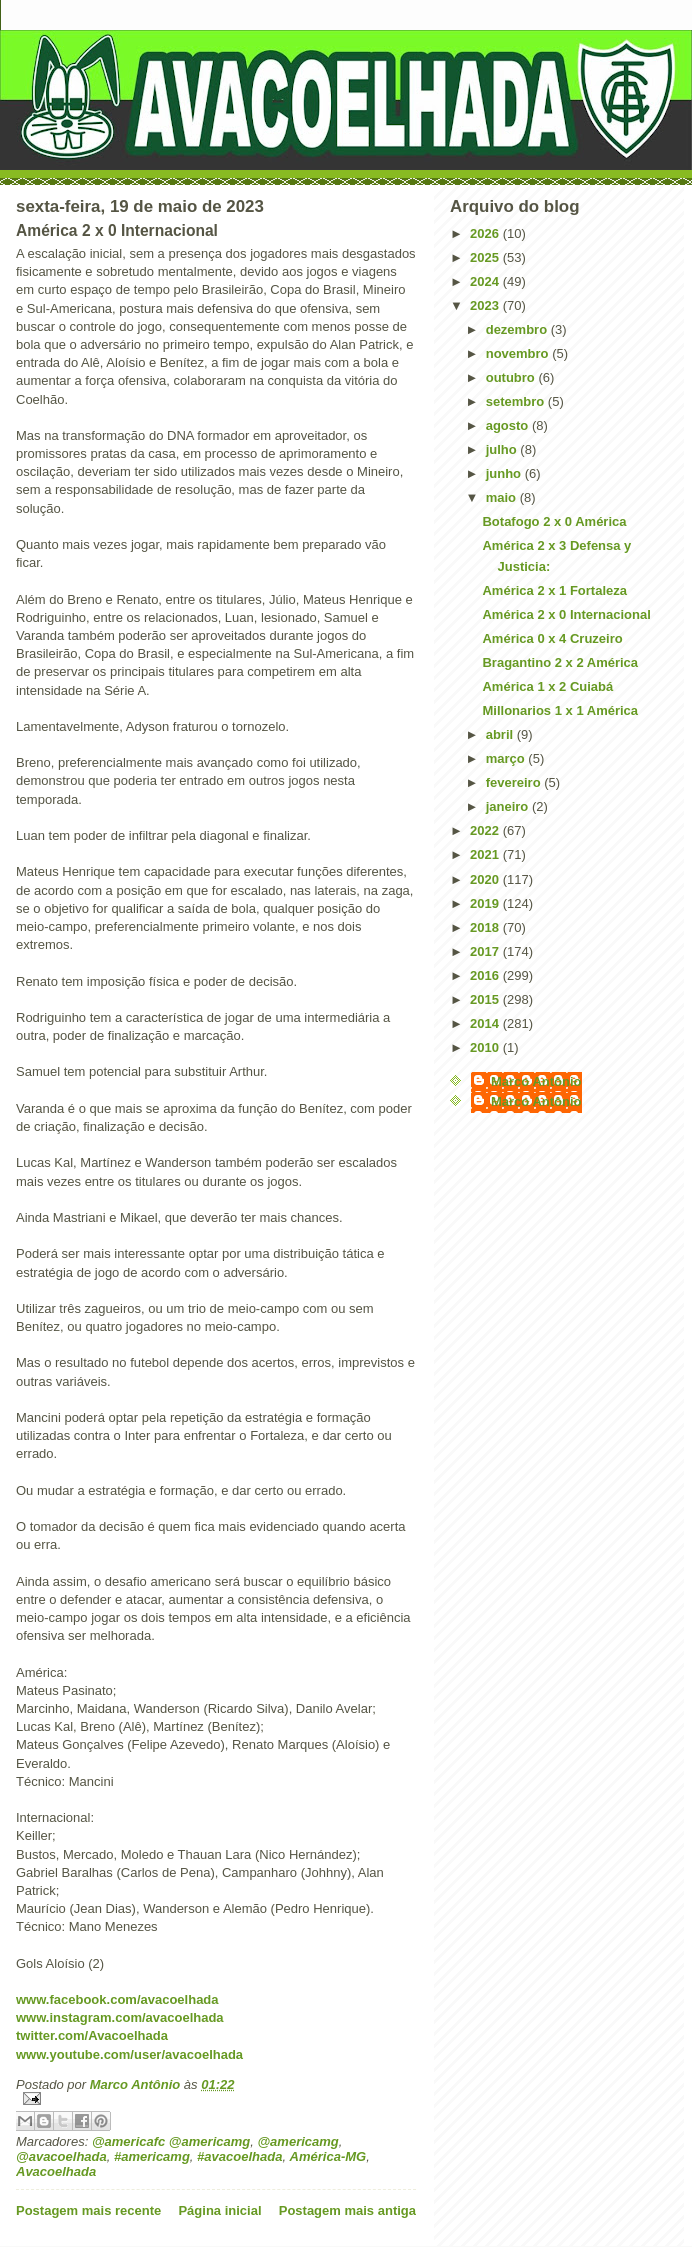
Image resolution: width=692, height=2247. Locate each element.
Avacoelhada (56, 2171)
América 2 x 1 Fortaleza (554, 590)
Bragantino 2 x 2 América (560, 662)
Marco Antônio (536, 1081)
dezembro (518, 329)
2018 (486, 927)
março (507, 758)
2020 (486, 879)
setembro (517, 401)
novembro (519, 353)
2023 (486, 305)
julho (503, 449)
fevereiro (515, 782)
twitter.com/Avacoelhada (92, 2035)
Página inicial (219, 2210)
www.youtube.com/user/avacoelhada (129, 2054)
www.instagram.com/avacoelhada (120, 2017)
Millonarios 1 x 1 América (560, 710)
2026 (486, 233)
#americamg (152, 2156)
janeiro (509, 806)
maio (503, 497)
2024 (486, 281)
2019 (486, 903)
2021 (486, 854)
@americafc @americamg (171, 2141)
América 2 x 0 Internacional (566, 614)
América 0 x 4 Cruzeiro (552, 638)
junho (505, 473)
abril (501, 734)
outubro (512, 377)
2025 (486, 257)
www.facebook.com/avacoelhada (117, 1999)
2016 (486, 975)
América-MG (328, 2156)
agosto (509, 425)
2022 (486, 830)
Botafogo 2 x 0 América (554, 521)
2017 (486, 951)
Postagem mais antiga (347, 2210)
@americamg (297, 2141)
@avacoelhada (61, 2156)
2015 (486, 999)
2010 (486, 1047)
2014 (486, 1023)
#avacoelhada (239, 2156)
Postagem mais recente (88, 2210)
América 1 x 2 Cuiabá (547, 686)
